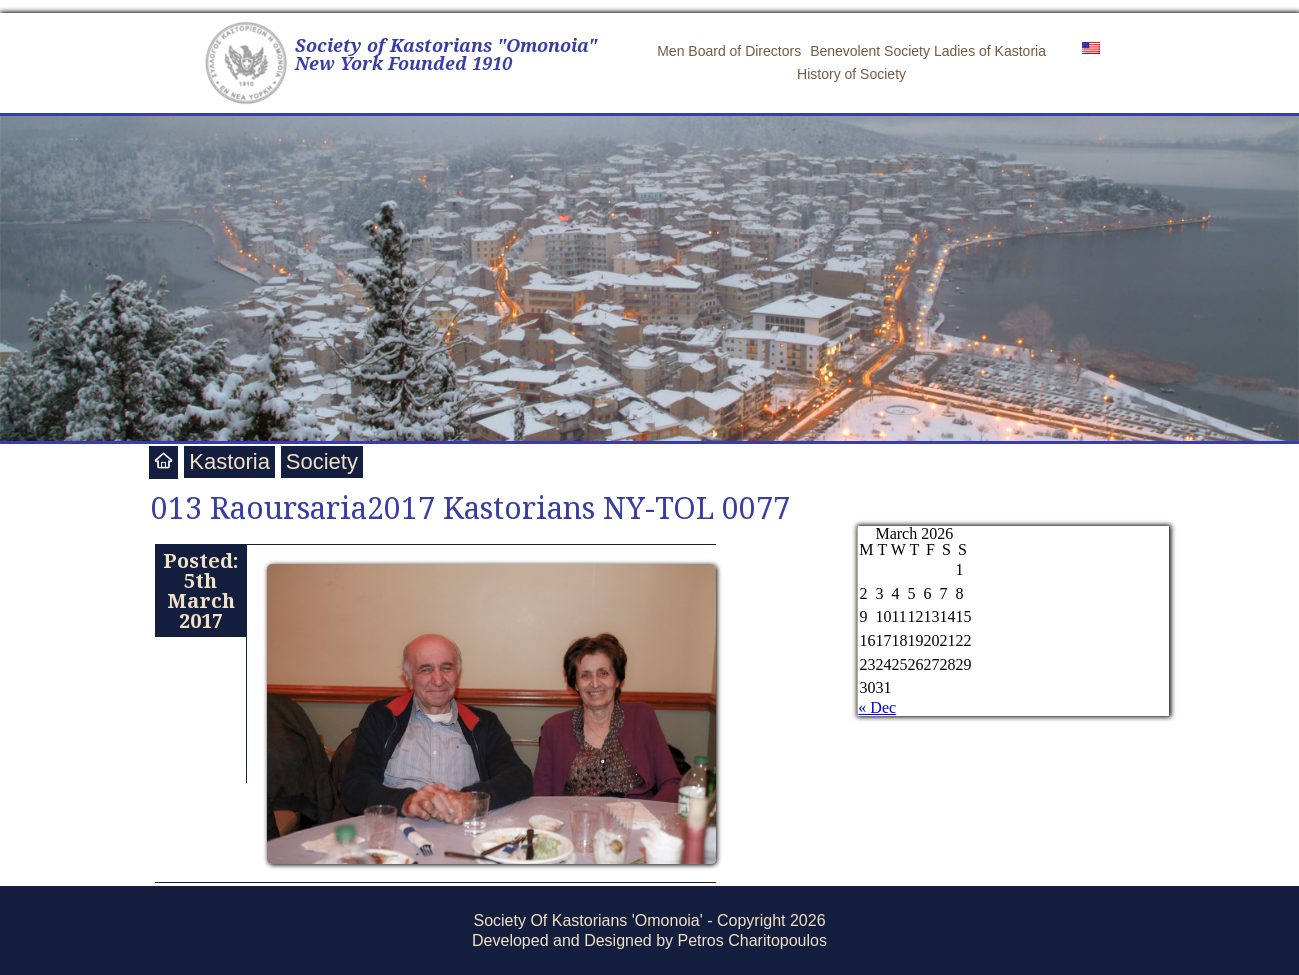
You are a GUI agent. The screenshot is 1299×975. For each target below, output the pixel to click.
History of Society (851, 74)
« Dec (877, 707)
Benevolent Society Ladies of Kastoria (928, 51)
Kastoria (229, 461)
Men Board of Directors (729, 51)
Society (322, 461)
